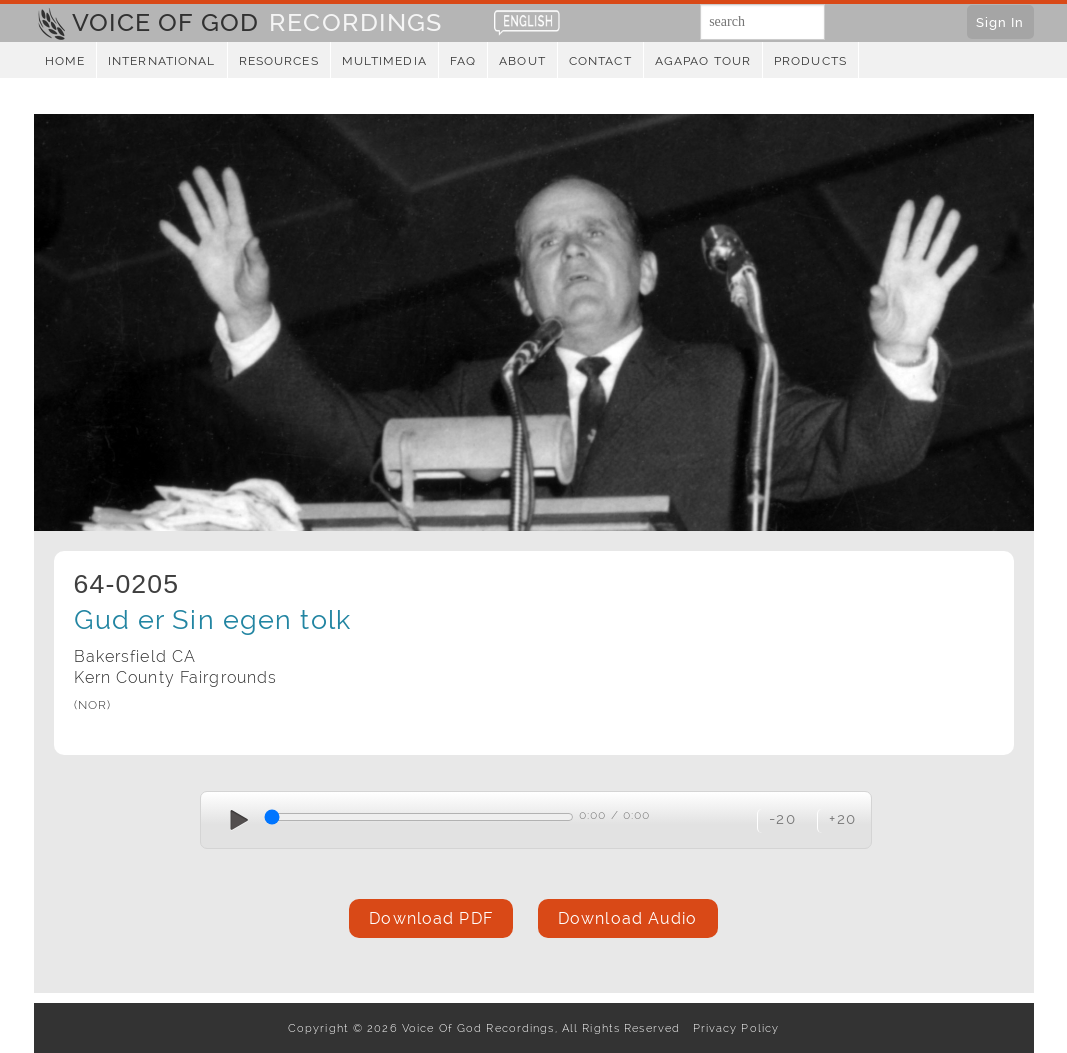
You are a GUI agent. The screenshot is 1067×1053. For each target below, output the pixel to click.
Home (65, 61)
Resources (279, 61)
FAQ (463, 61)
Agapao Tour (703, 61)
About (522, 61)
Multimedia (384, 61)
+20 (842, 818)
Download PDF (430, 918)
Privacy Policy (731, 1028)
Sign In (1000, 22)
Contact (600, 61)
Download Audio (628, 918)
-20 (782, 818)
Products (810, 61)
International (162, 61)
